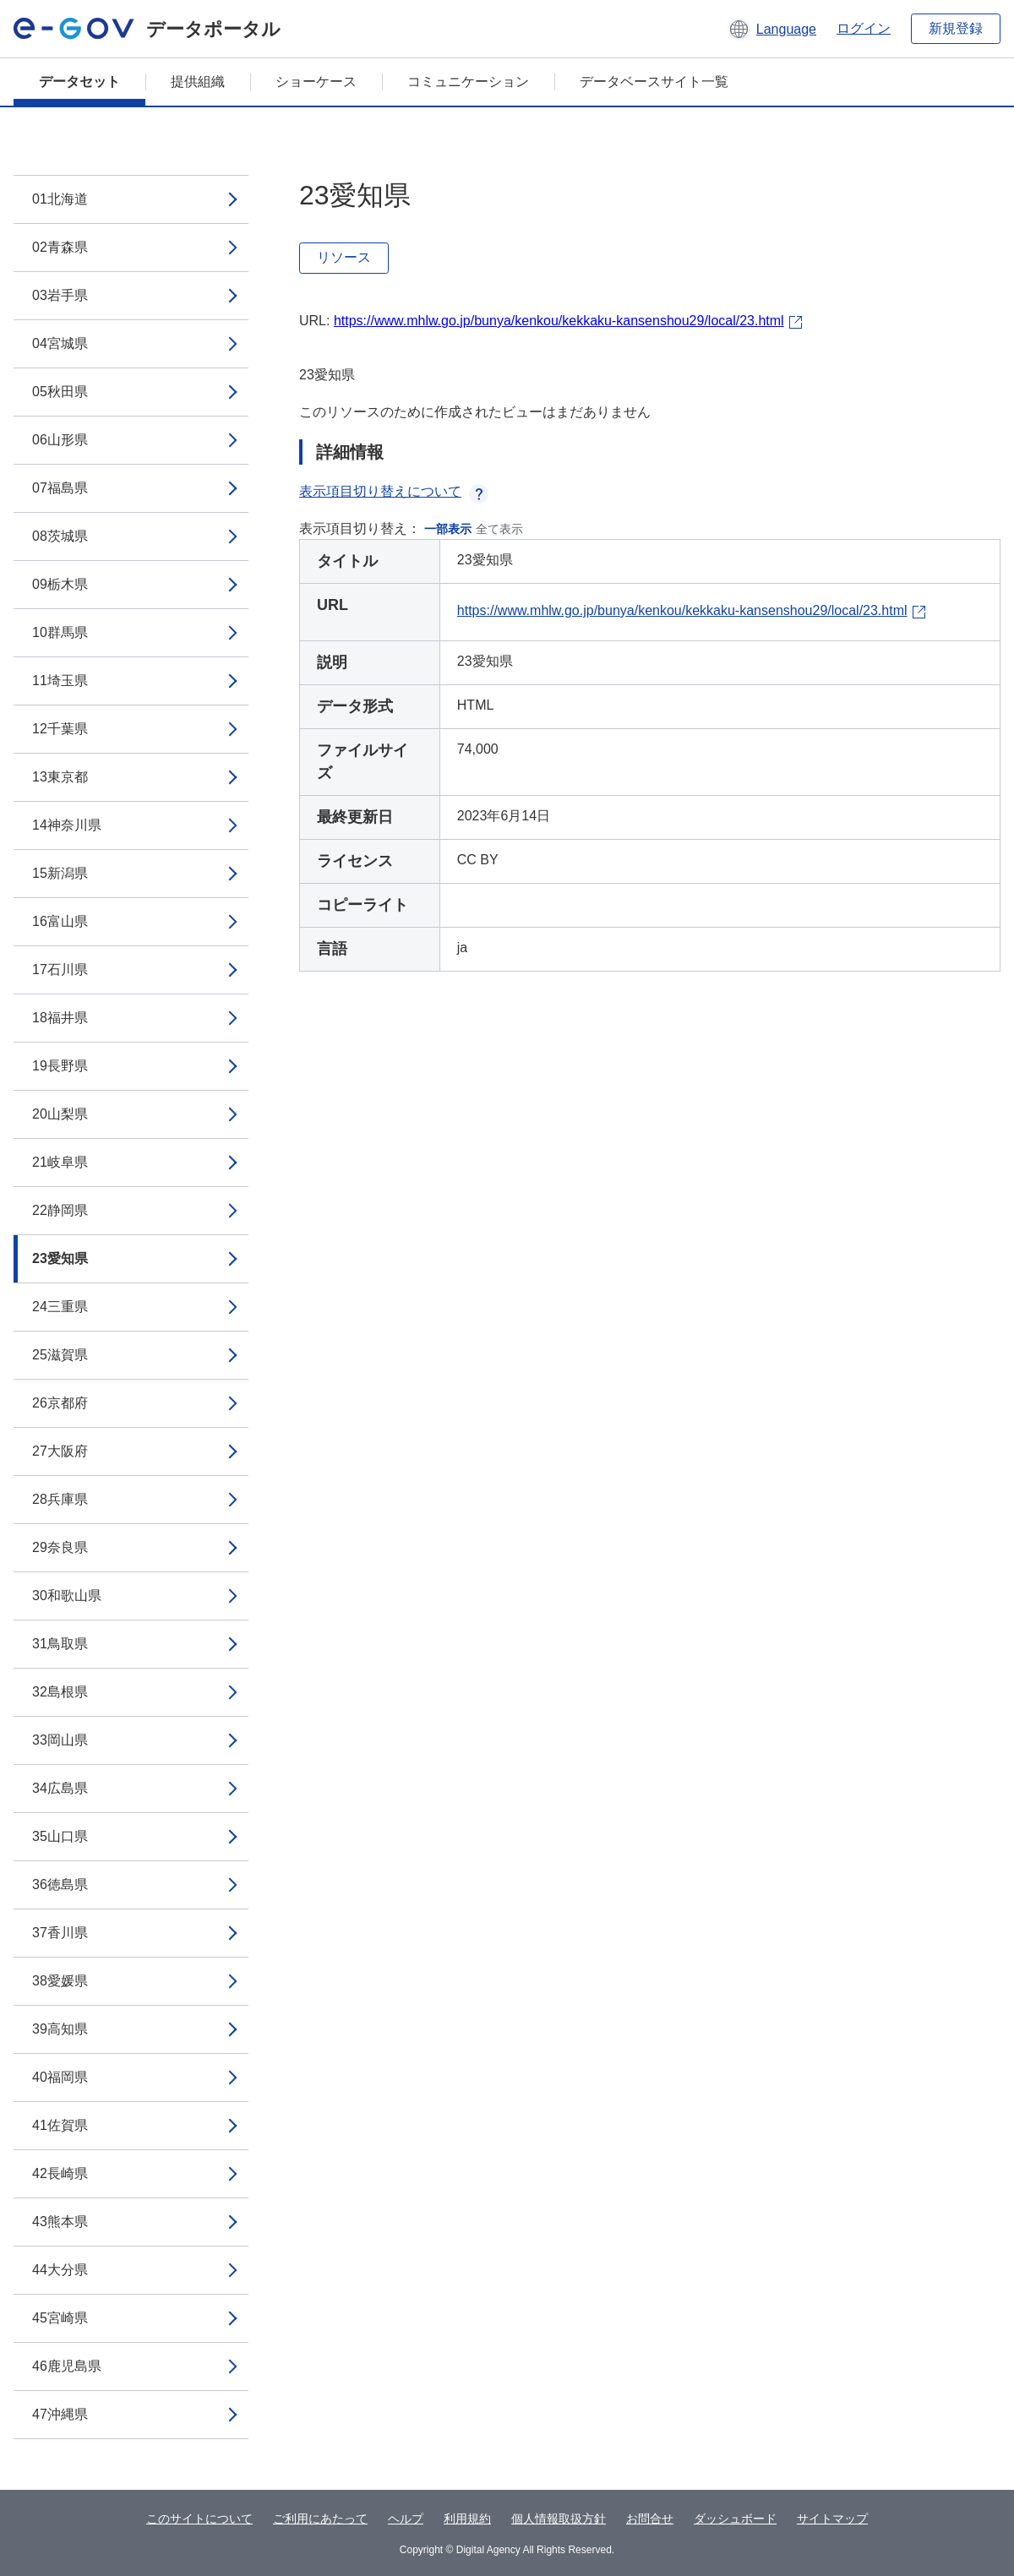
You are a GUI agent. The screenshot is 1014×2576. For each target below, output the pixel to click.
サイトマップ (832, 2518)
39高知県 (60, 2029)
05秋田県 (60, 391)
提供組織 (198, 81)
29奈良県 (60, 1547)
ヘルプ (405, 2518)
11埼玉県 (60, 680)
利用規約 (467, 2518)
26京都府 (60, 1403)
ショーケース (316, 81)
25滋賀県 (60, 1355)
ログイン (864, 28)
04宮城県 (60, 343)
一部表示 (448, 529)
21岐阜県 (60, 1162)
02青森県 (60, 247)
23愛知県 (60, 1258)
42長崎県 (60, 2173)
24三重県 (60, 1306)
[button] (772, 29)
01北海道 (60, 199)
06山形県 (60, 440)
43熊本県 (60, 2221)
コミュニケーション (468, 81)
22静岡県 (60, 1210)
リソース (344, 257)
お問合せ (649, 2518)
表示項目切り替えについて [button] (393, 491)
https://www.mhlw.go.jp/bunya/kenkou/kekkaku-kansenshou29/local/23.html (559, 320)
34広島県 (60, 1788)
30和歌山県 (66, 1595)
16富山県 (60, 921)
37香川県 (60, 1932)
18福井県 (60, 1017)
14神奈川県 (66, 825)
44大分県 (60, 2270)
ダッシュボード (735, 2518)
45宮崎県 (60, 2318)
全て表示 (499, 529)
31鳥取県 (60, 1644)
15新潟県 (60, 873)
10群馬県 (60, 632)
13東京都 (60, 777)
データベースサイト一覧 (654, 81)
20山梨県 (60, 1114)
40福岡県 (60, 2077)
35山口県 (60, 1836)
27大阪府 (60, 1451)
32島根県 (60, 1692)
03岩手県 (60, 295)
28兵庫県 (60, 1499)
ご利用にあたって (320, 2518)
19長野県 (60, 1066)
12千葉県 (60, 729)
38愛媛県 (60, 1981)
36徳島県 (60, 1884)
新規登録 (956, 28)
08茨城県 (60, 536)
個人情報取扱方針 (558, 2518)
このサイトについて (199, 2518)
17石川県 (60, 969)
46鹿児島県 (66, 2366)
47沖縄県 (60, 2414)
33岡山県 (60, 1740)
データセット (79, 81)
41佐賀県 (60, 2125)
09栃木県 (60, 584)
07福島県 (60, 488)
